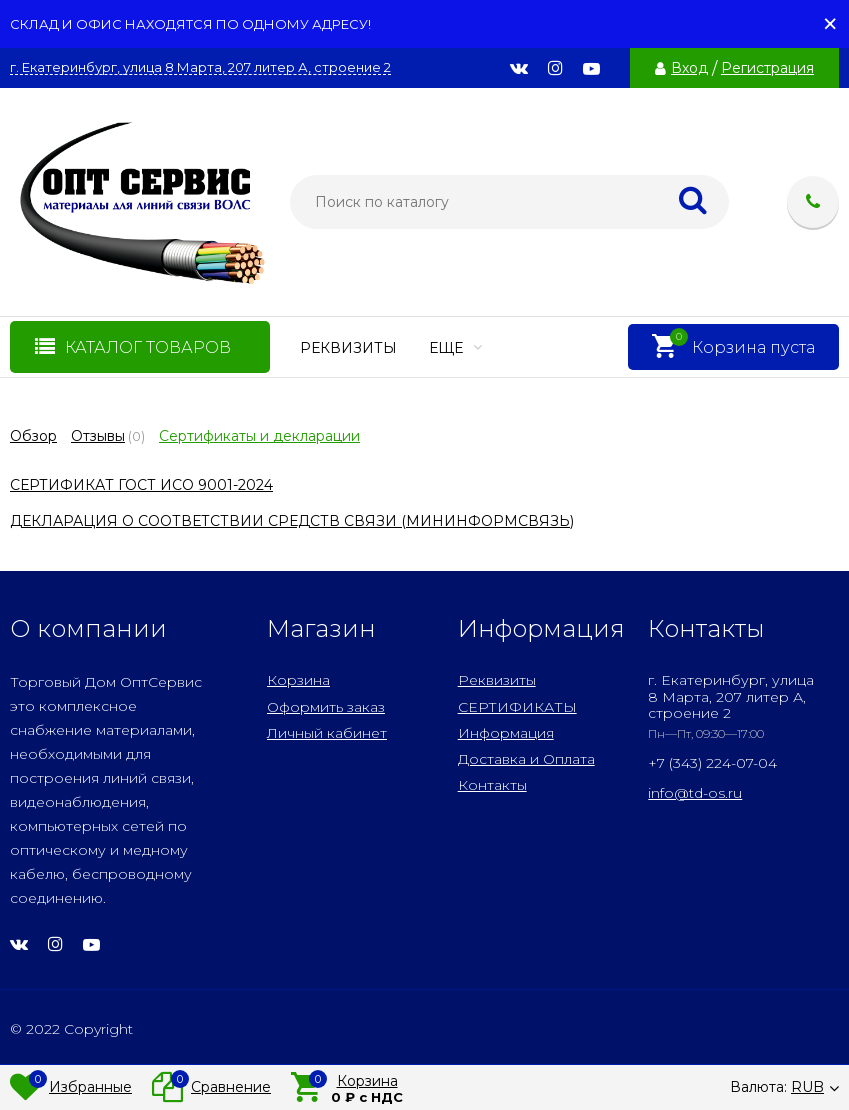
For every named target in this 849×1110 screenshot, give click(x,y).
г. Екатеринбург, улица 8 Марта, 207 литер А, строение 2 (200, 67)
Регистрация (767, 68)
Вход (689, 68)
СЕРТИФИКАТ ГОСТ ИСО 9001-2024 (141, 485)
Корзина (298, 680)
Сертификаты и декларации (259, 436)
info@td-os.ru (695, 793)
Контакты (492, 785)
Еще (455, 348)
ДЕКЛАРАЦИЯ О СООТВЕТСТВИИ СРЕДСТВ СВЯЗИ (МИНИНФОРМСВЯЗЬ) (292, 521)
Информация (506, 733)
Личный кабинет (327, 733)
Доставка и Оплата (526, 759)
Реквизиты (348, 348)
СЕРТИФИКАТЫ (517, 707)
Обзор (33, 436)
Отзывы (98, 436)
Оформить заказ (326, 707)
